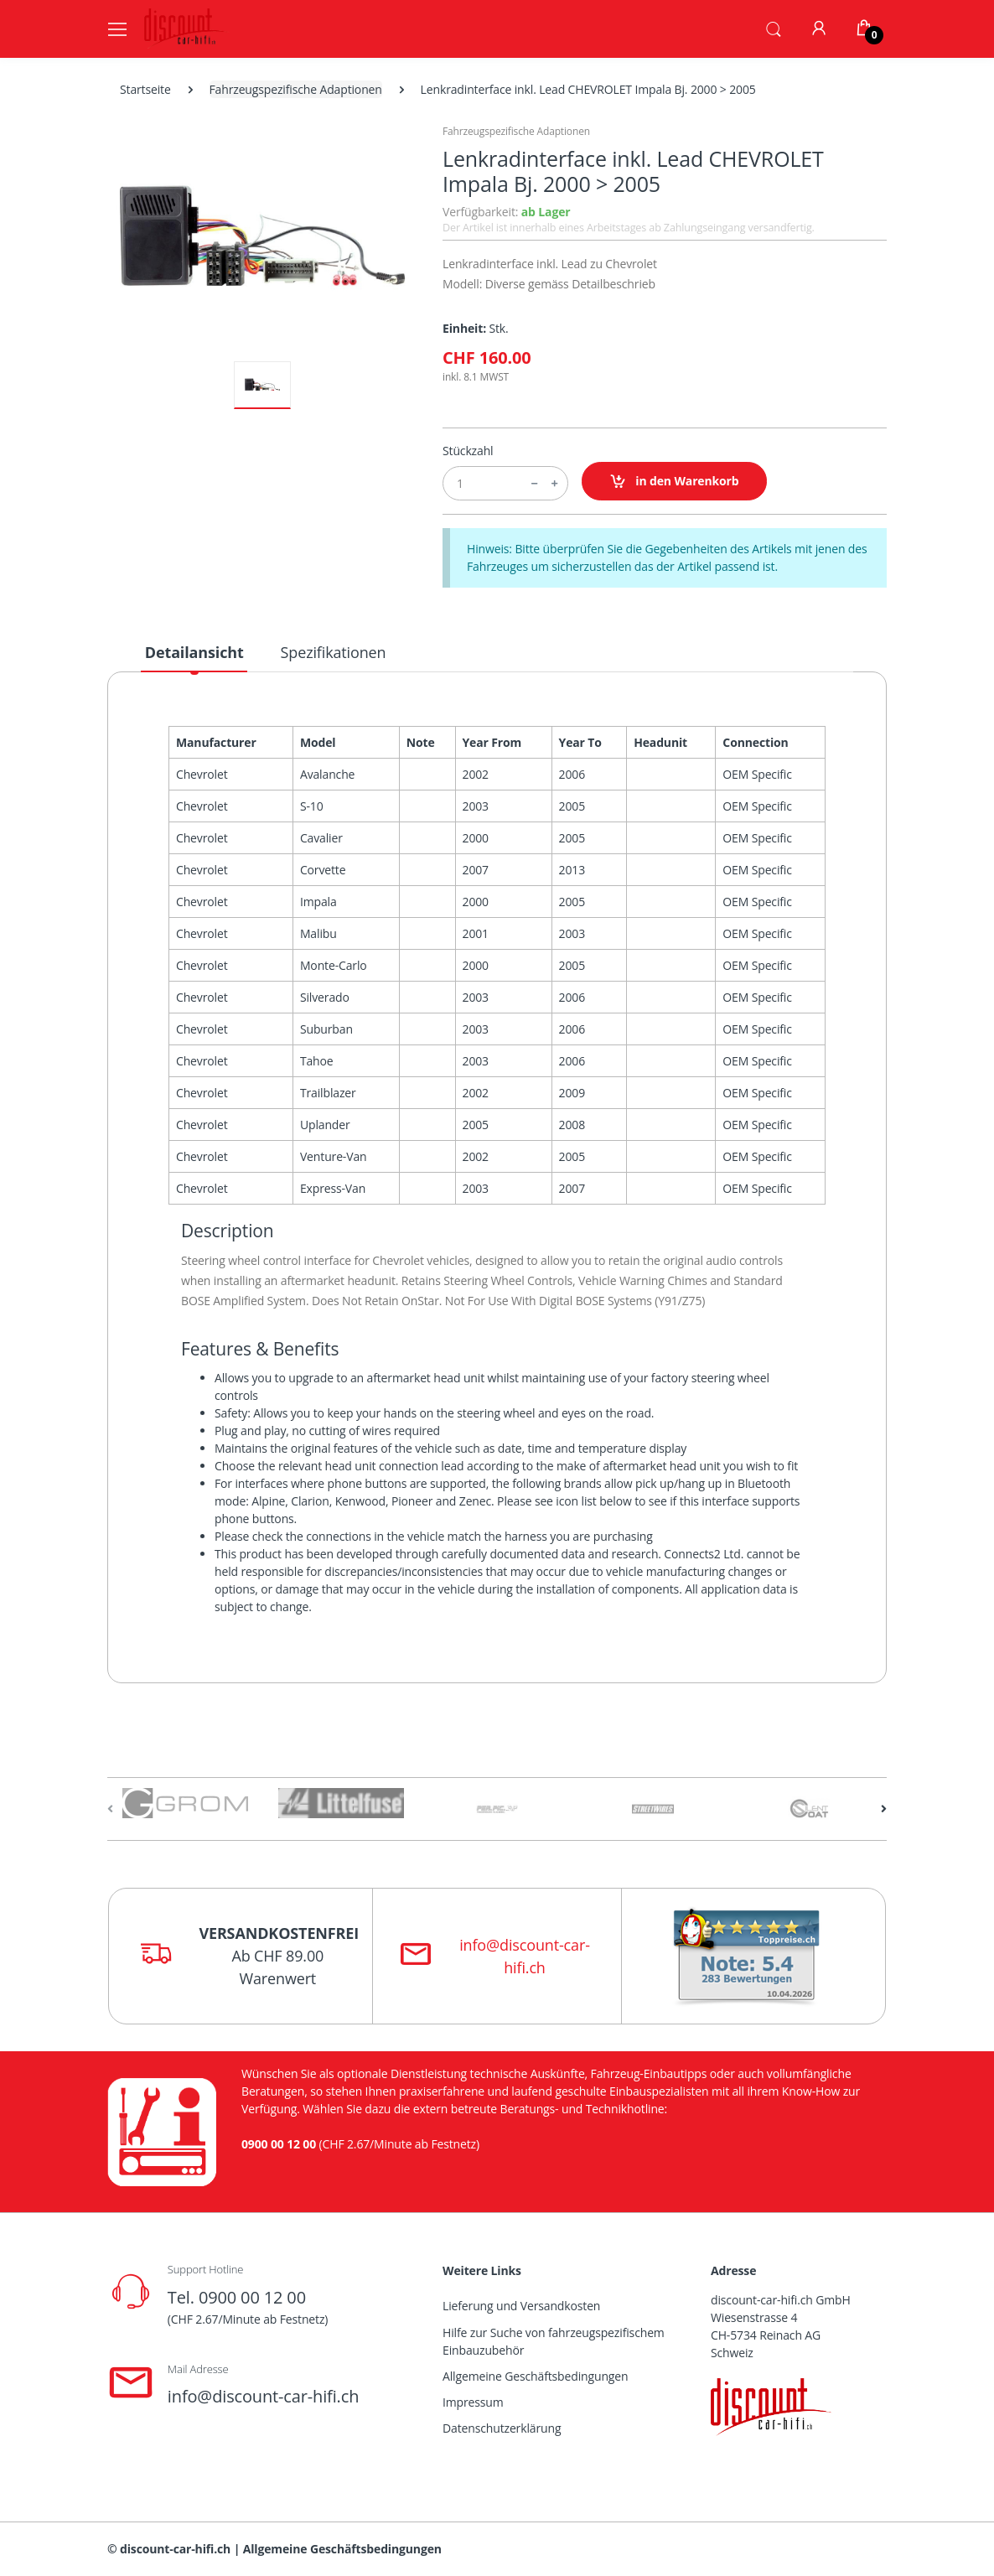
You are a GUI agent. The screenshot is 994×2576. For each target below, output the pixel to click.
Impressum (473, 2402)
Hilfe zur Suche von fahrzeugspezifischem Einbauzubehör (554, 2341)
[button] (773, 27)
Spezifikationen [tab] (333, 652)
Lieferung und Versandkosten (521, 2306)
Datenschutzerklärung (502, 2428)
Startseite (145, 89)
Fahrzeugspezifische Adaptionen (296, 89)
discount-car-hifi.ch (175, 2549)
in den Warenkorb (674, 481)
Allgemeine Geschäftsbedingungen (535, 2376)
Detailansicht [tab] (194, 652)
